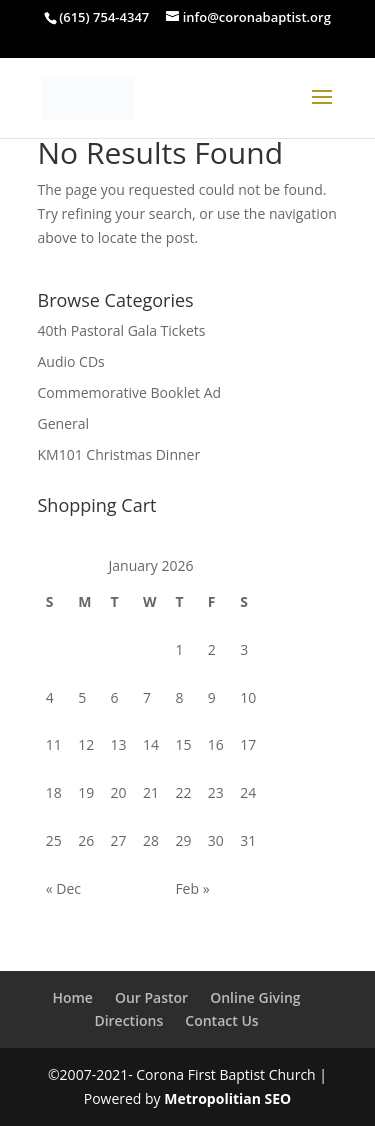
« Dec (63, 888)
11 (54, 744)
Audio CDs (71, 361)
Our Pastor (151, 997)
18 (54, 792)
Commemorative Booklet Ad (130, 392)
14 (151, 744)
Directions (128, 1020)
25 (54, 840)
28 (151, 840)
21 (151, 792)
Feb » (192, 888)
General (64, 423)
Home (72, 997)
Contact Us (221, 1020)
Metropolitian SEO (227, 1098)
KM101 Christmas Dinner (119, 454)
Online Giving (255, 997)
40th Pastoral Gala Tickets (122, 330)
